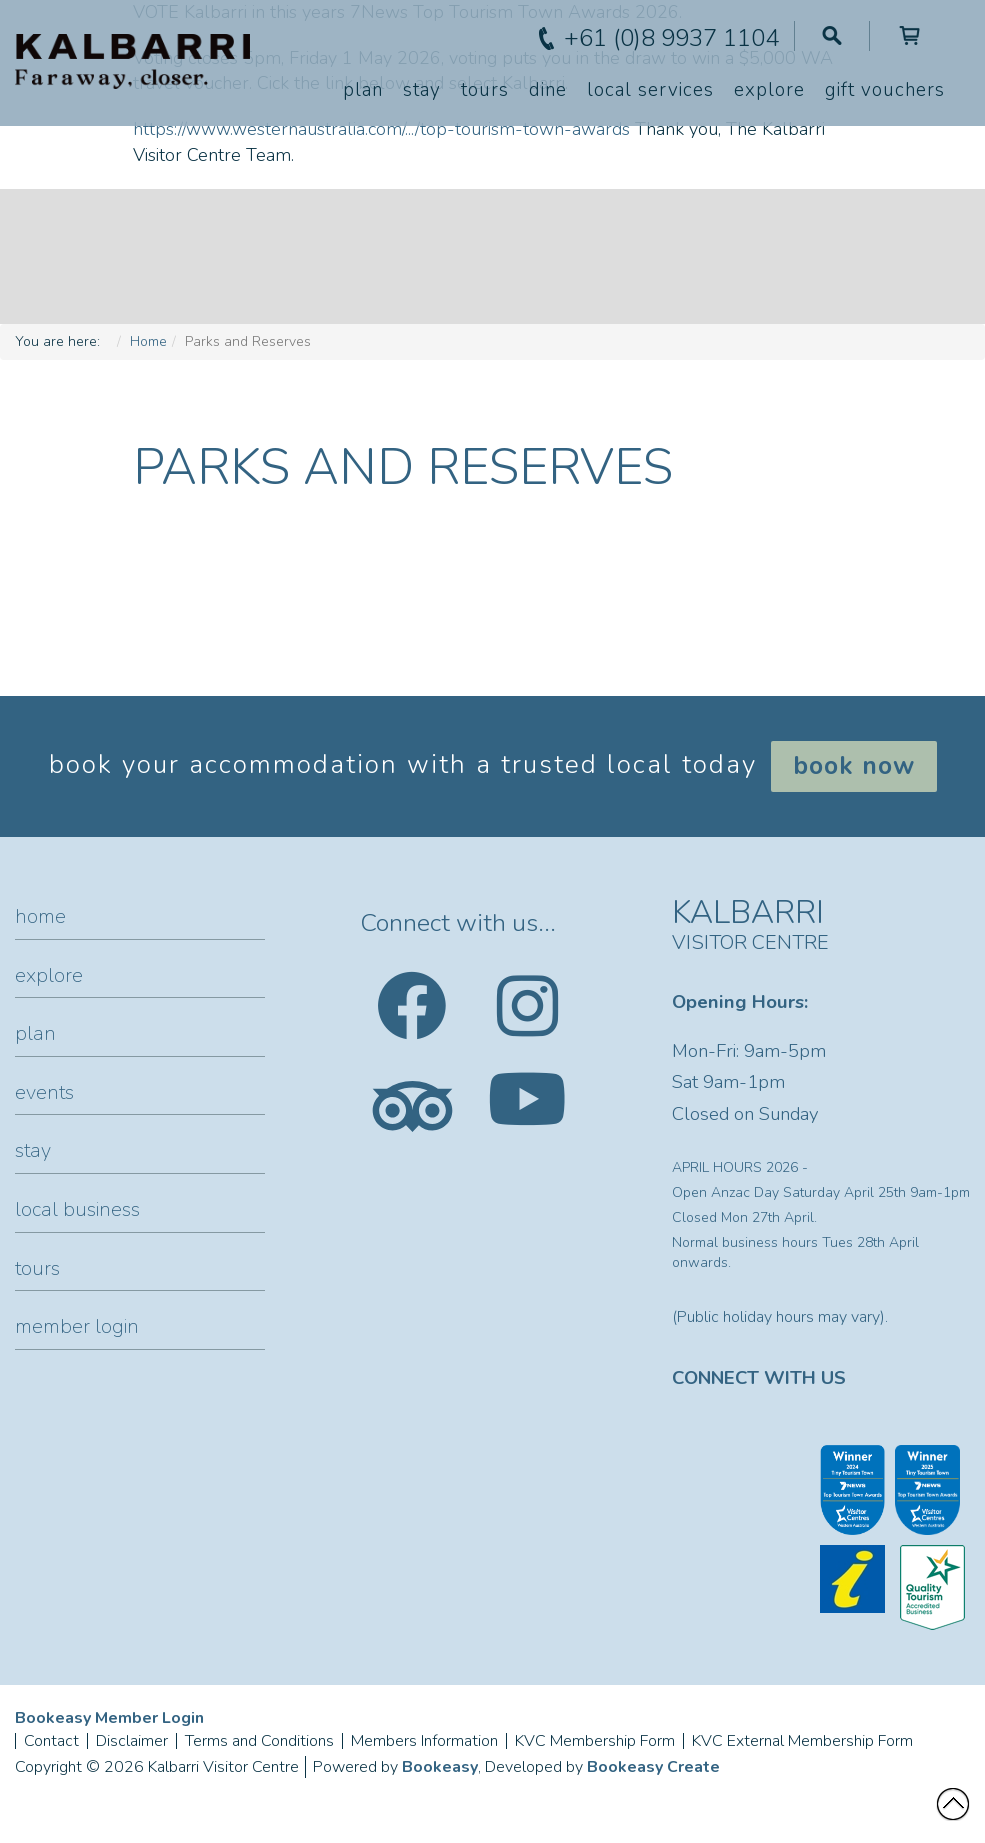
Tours (485, 90)
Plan (363, 90)
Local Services (650, 90)
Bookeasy (440, 1767)
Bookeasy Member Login (109, 1718)
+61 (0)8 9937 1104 (671, 38)
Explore (769, 90)
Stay (422, 90)
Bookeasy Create (653, 1767)
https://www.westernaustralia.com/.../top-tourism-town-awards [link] (381, 129)
